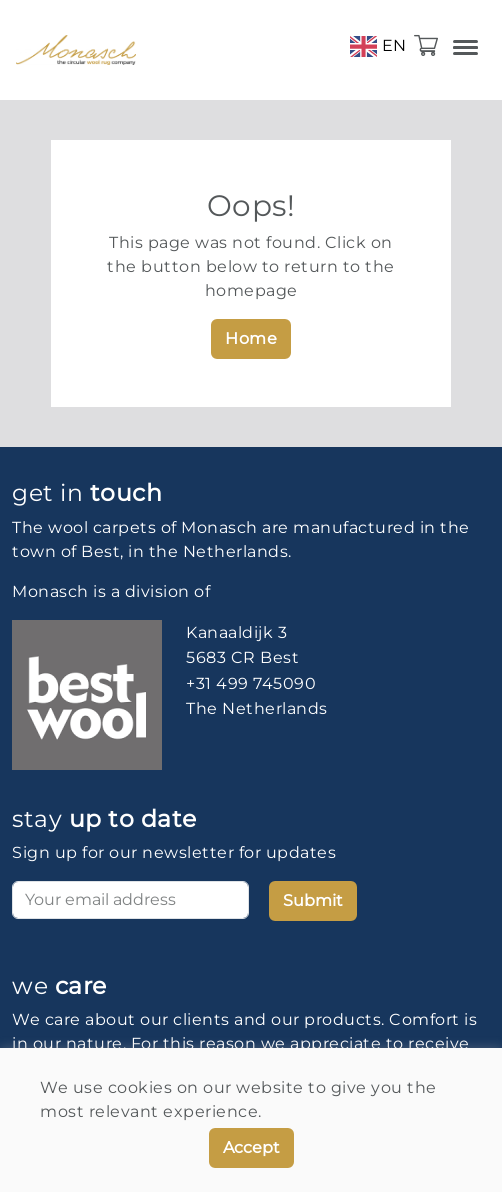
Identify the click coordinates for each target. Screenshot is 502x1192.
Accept (251, 1147)
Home (251, 338)
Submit (313, 900)
